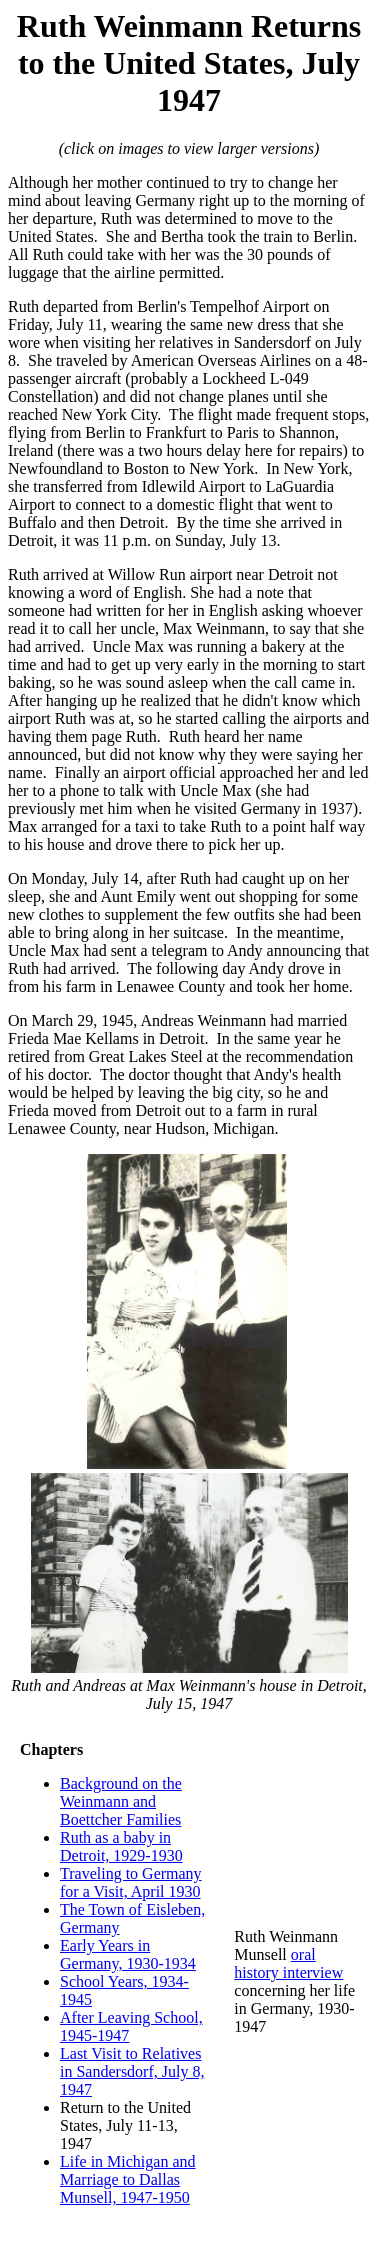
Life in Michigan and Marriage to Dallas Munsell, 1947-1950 (128, 2179)
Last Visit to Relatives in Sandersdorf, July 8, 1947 (132, 2071)
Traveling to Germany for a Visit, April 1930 (131, 1882)
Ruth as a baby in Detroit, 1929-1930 (121, 1846)
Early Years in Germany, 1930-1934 (128, 1954)
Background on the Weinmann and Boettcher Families (121, 1801)
